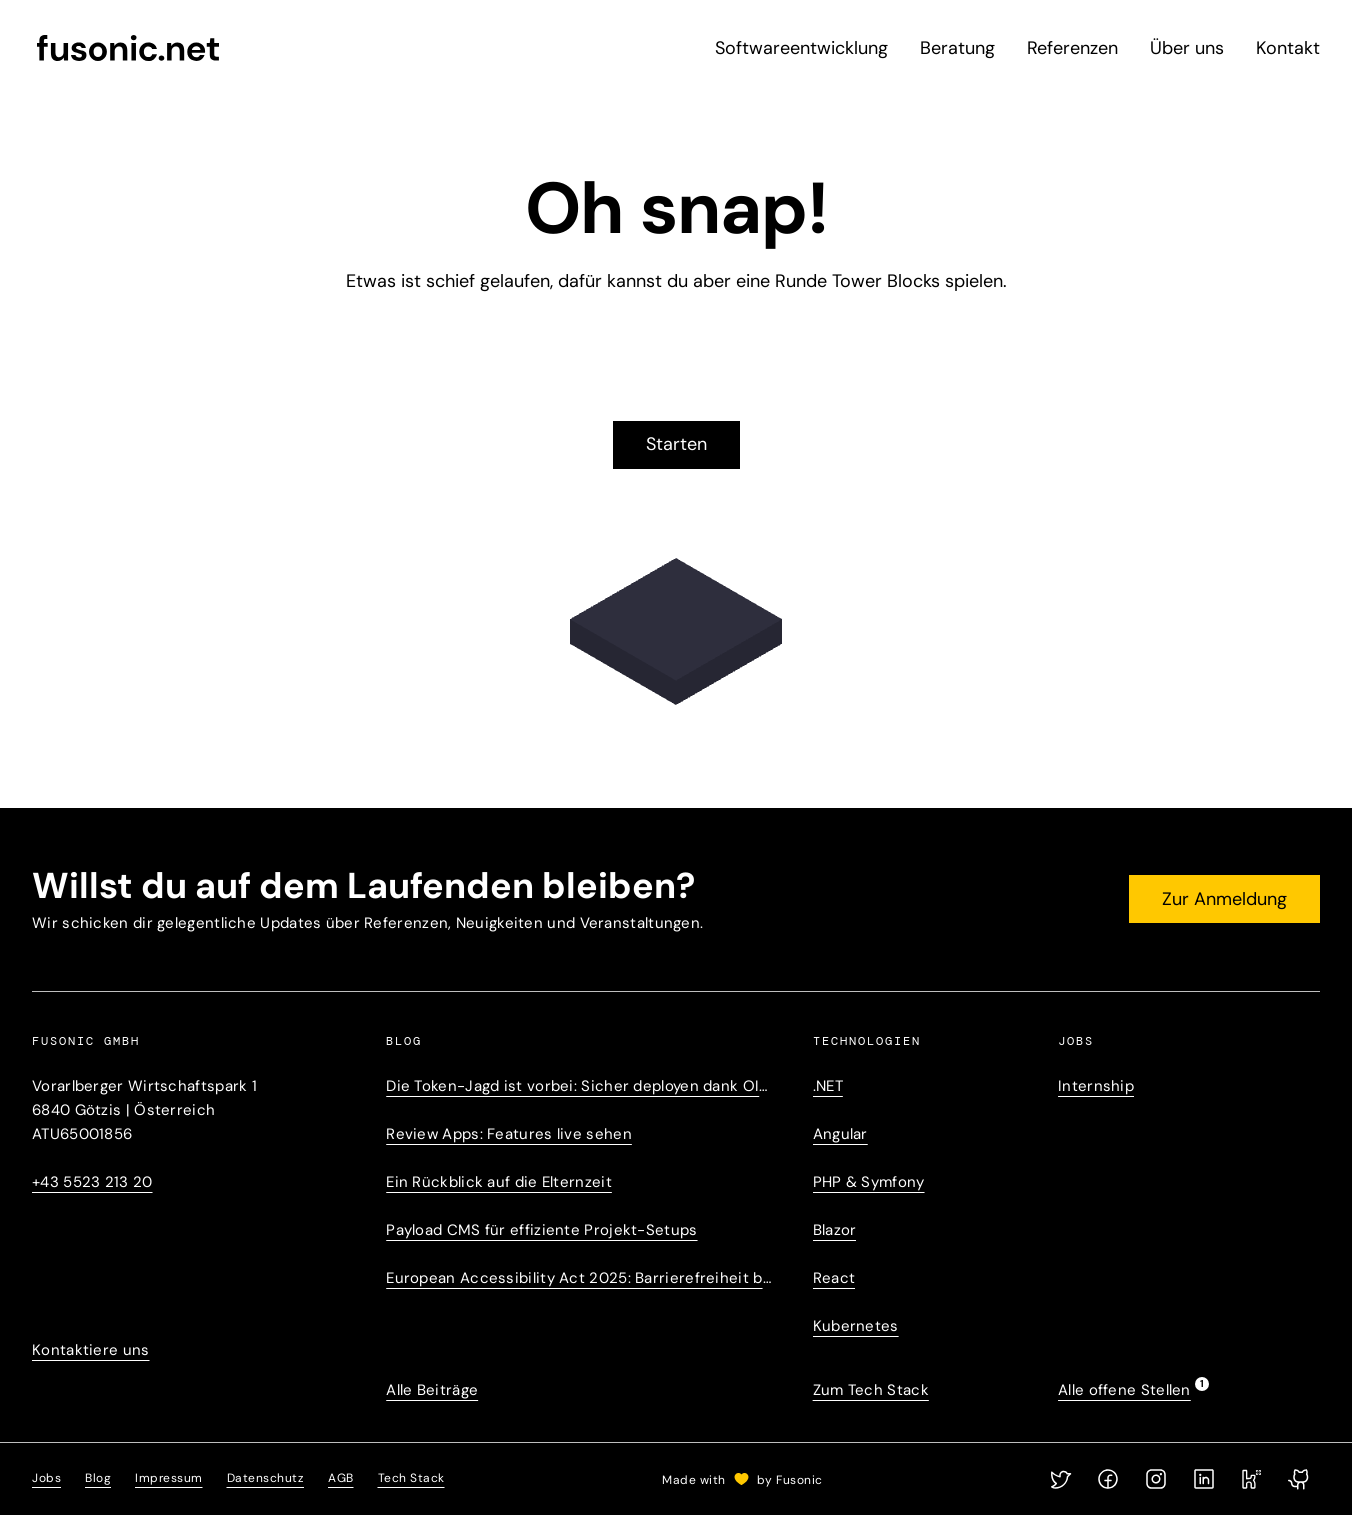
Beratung (957, 48)
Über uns (1187, 48)
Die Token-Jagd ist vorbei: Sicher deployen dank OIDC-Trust (579, 1086)
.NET (828, 1086)
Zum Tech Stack (871, 1390)
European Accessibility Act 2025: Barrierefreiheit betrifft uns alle (579, 1278)
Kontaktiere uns (91, 1350)
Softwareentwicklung (801, 48)
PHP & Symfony (869, 1182)
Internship (1096, 1086)
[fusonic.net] (128, 48)
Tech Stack (411, 1478)
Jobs (46, 1478)
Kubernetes (856, 1326)
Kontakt (1288, 48)
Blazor (835, 1230)
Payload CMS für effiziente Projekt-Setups (541, 1230)
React (834, 1278)
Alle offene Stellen (1124, 1388)
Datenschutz (266, 1478)
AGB (341, 1478)
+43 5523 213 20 (92, 1182)
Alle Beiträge (432, 1390)
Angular (840, 1134)
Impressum (169, 1478)
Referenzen (1072, 48)
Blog (98, 1478)
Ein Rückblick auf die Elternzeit (499, 1182)
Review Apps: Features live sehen (509, 1134)
